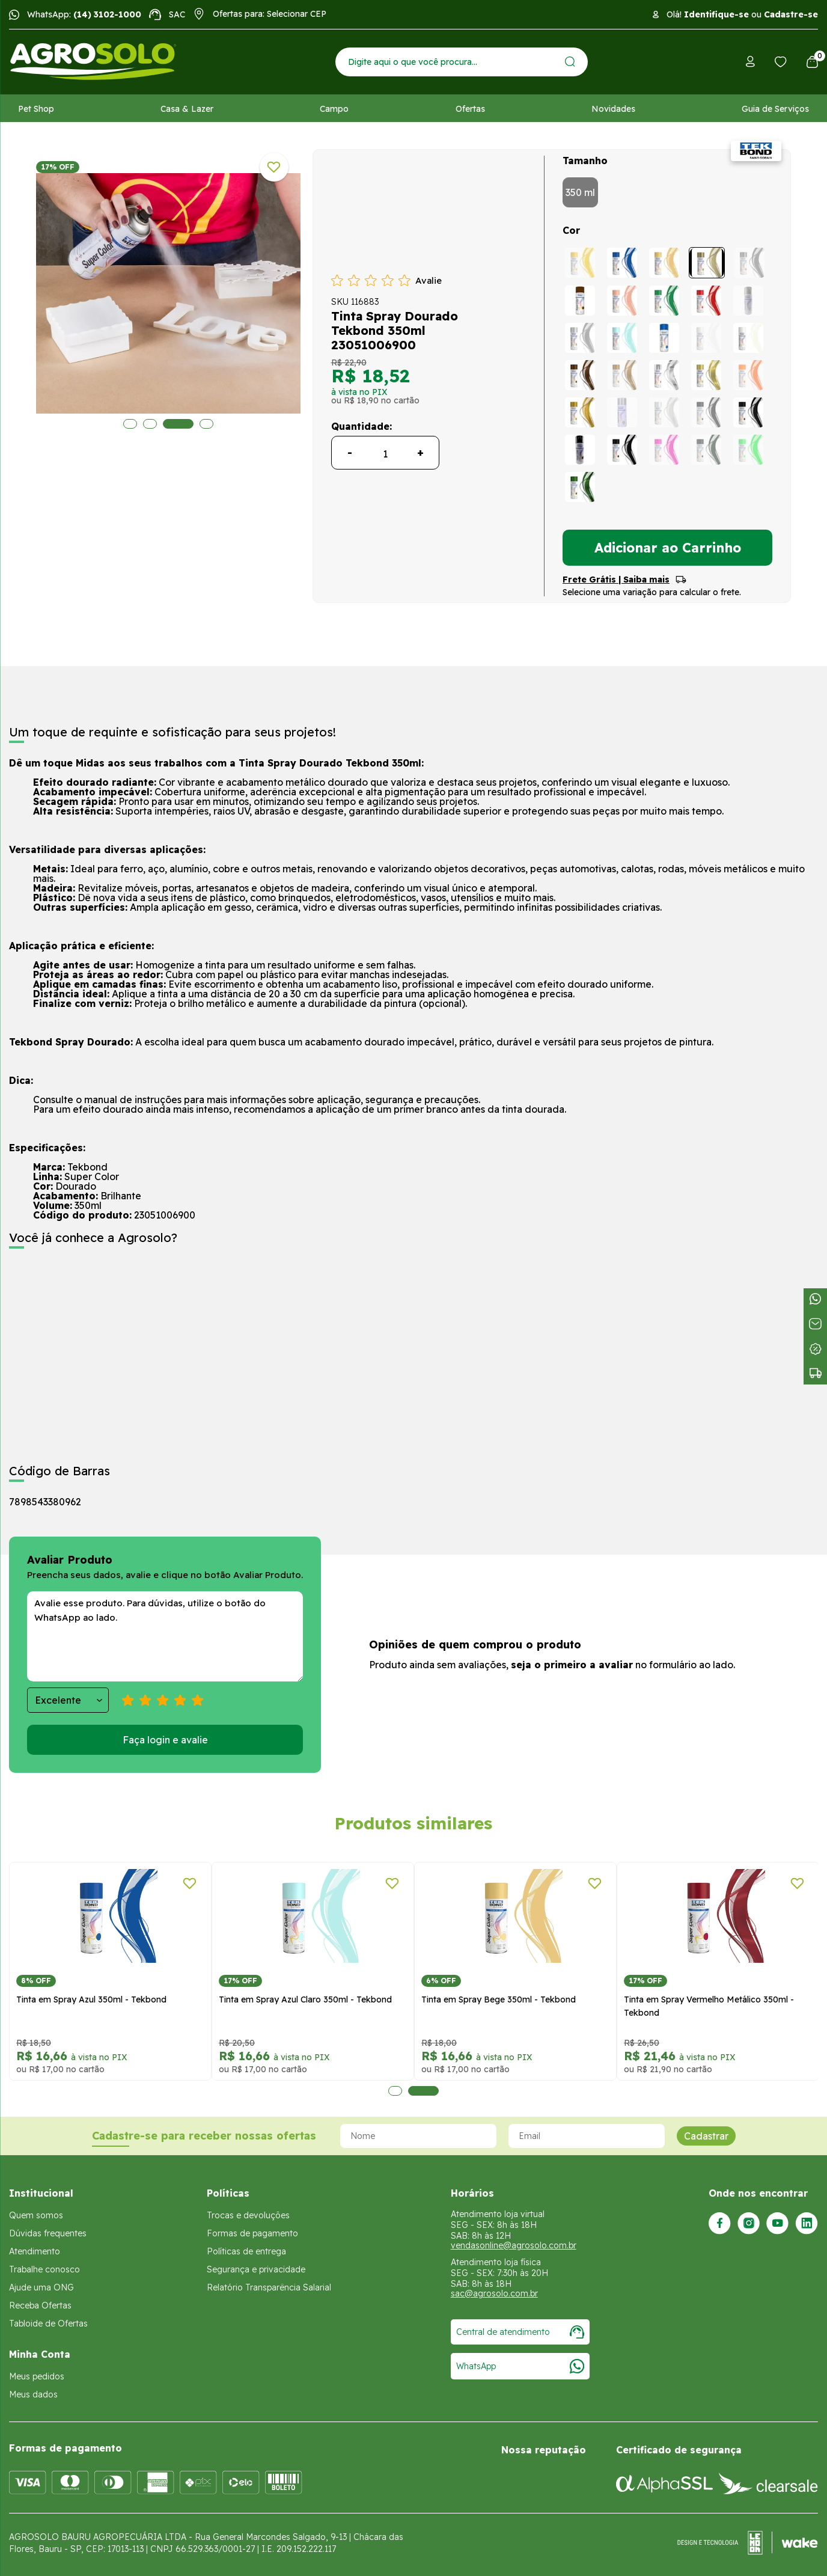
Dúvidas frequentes (48, 2233)
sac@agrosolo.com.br (494, 2293)
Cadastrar (706, 2136)
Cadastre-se (791, 14)
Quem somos (36, 2215)
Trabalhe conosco (44, 2269)
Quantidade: (361, 426)
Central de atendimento (520, 2332)
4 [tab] (199, 424)
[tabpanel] (246, 293)
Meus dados (33, 2394)
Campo (334, 108)
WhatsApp (520, 2366)
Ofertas (470, 108)
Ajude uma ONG (41, 2287)
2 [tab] (150, 424)
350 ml (580, 192)
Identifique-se (716, 14)
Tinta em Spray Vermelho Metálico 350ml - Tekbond (709, 2006)
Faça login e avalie (165, 1740)
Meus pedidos (36, 2376)
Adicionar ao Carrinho (667, 547)
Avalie (428, 280)
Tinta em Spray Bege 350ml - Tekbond (498, 1999)
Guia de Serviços (775, 108)
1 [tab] (130, 424)
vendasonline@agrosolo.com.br (513, 2245)
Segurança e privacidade (256, 2269)
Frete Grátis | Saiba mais (616, 579)
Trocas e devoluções (248, 2215)
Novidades (613, 108)
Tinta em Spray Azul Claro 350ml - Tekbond (305, 1999)
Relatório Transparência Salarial (269, 2287)
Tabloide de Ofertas (48, 2323)
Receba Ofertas (40, 2305)
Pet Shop (36, 108)
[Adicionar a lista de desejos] (274, 167)
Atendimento (34, 2251)
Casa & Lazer (186, 108)
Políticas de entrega (246, 2251)
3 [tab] (171, 424)
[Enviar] (570, 62)
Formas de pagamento (252, 2233)
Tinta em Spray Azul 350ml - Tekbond (91, 1999)
